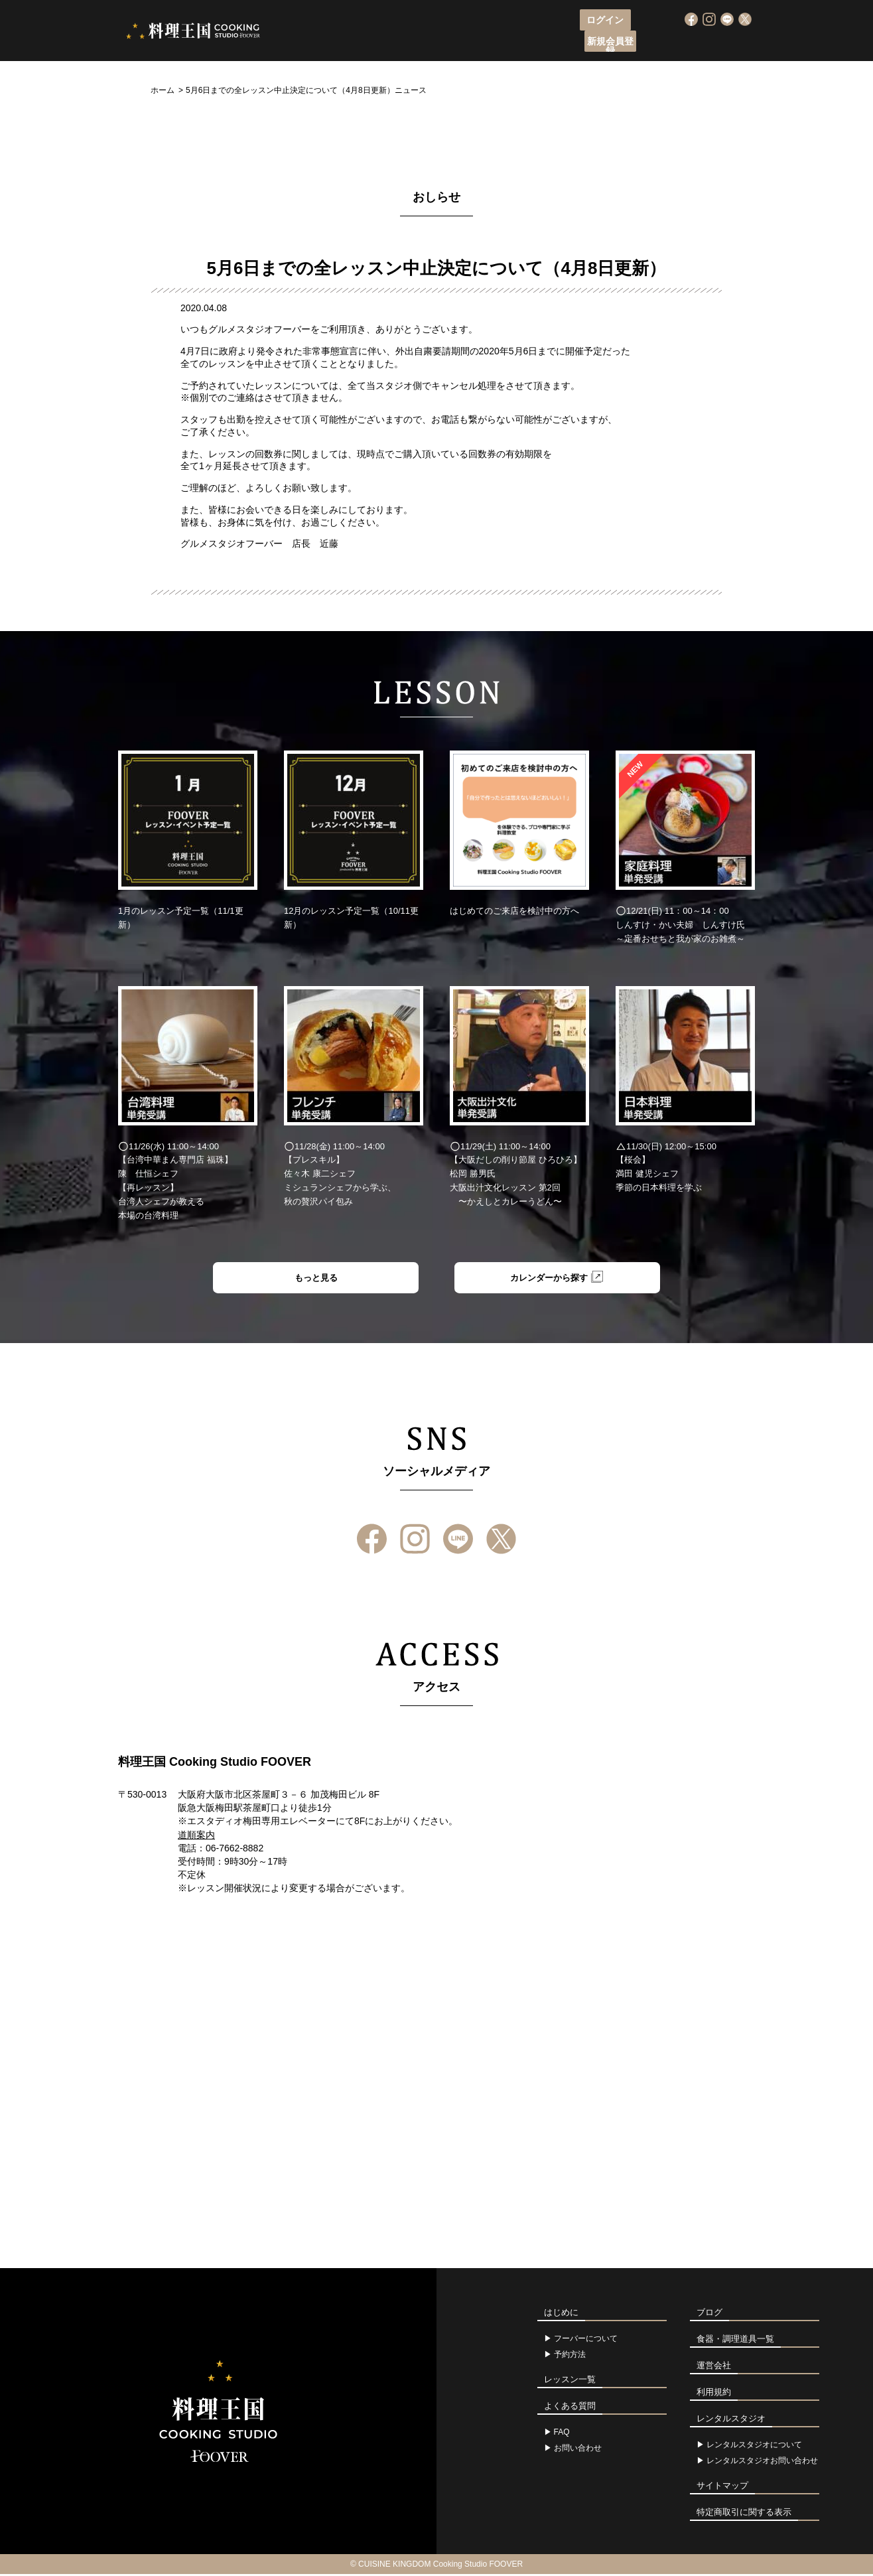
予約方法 (570, 2356)
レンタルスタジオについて (754, 2447)
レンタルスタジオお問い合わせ (762, 2463)
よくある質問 (631, 43)
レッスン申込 (429, 43)
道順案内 (196, 1836)
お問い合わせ (578, 2450)
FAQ (562, 2434)
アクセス (567, 43)
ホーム (162, 90)
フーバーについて (346, 43)
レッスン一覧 (503, 43)
